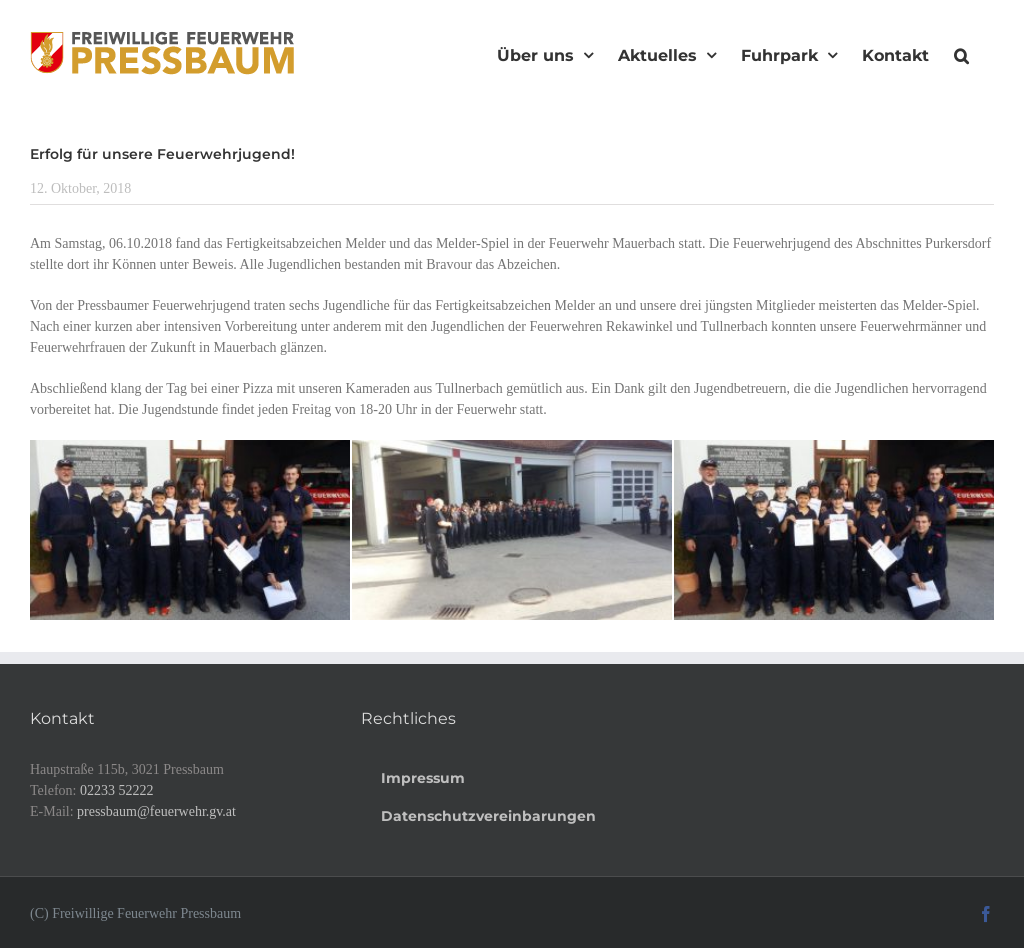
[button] (961, 53)
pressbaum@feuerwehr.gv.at (156, 811)
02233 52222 (117, 790)
